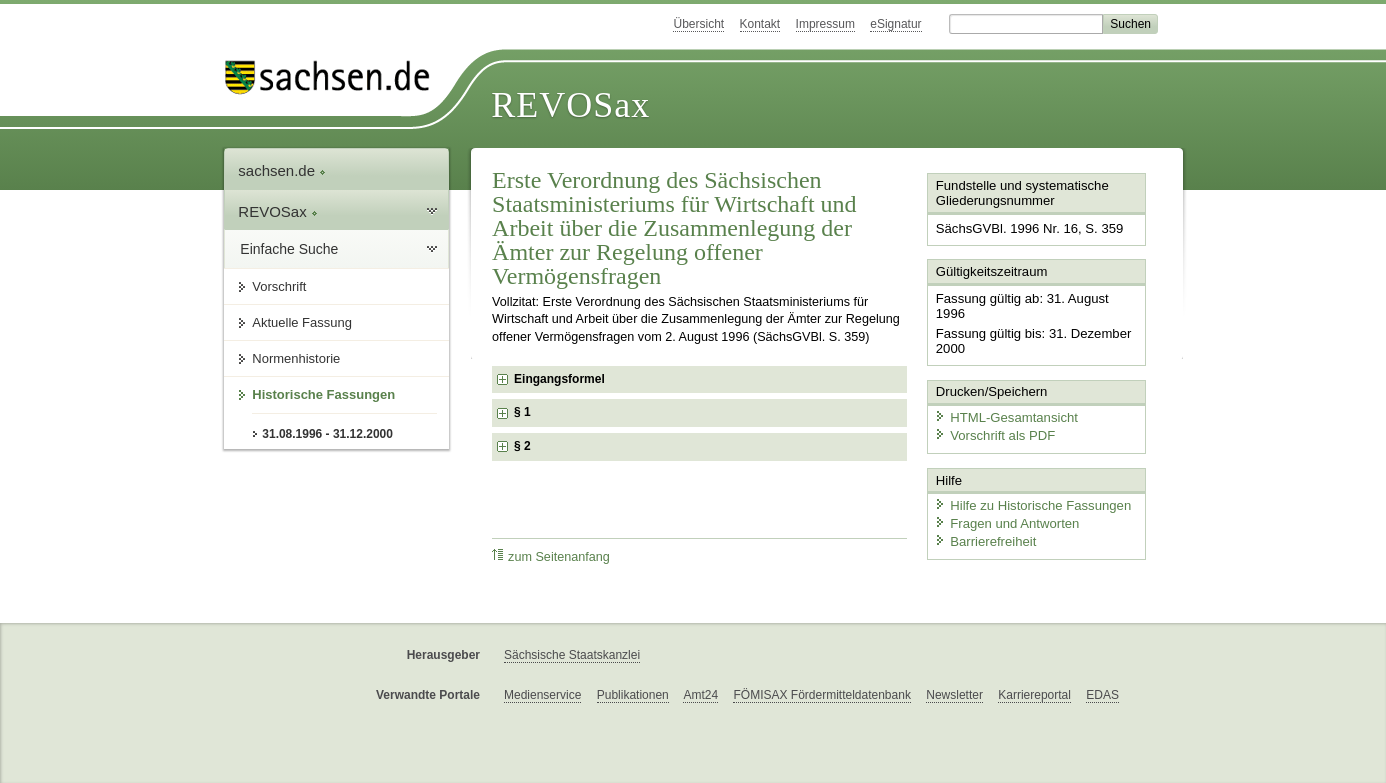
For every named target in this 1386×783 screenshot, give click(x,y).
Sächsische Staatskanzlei (572, 655)
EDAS (1102, 695)
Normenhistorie (296, 358)
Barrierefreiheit (984, 522)
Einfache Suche (289, 249)
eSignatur (895, 24)
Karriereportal (1034, 695)
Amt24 (700, 695)
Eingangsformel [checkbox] (559, 379)
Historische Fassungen (323, 394)
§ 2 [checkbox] (524, 446)
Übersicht (698, 24)
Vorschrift (279, 286)
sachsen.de (282, 170)
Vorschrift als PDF (993, 417)
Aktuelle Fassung (302, 322)
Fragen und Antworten (1005, 504)
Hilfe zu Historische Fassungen (1030, 487)
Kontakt (760, 24)
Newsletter (954, 695)
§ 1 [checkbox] (524, 412)
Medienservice (542, 695)
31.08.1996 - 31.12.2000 (327, 434)
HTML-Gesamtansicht (1004, 400)
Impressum (825, 24)
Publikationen (633, 695)
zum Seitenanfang (551, 556)
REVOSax (570, 105)
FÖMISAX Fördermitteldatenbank (821, 695)
